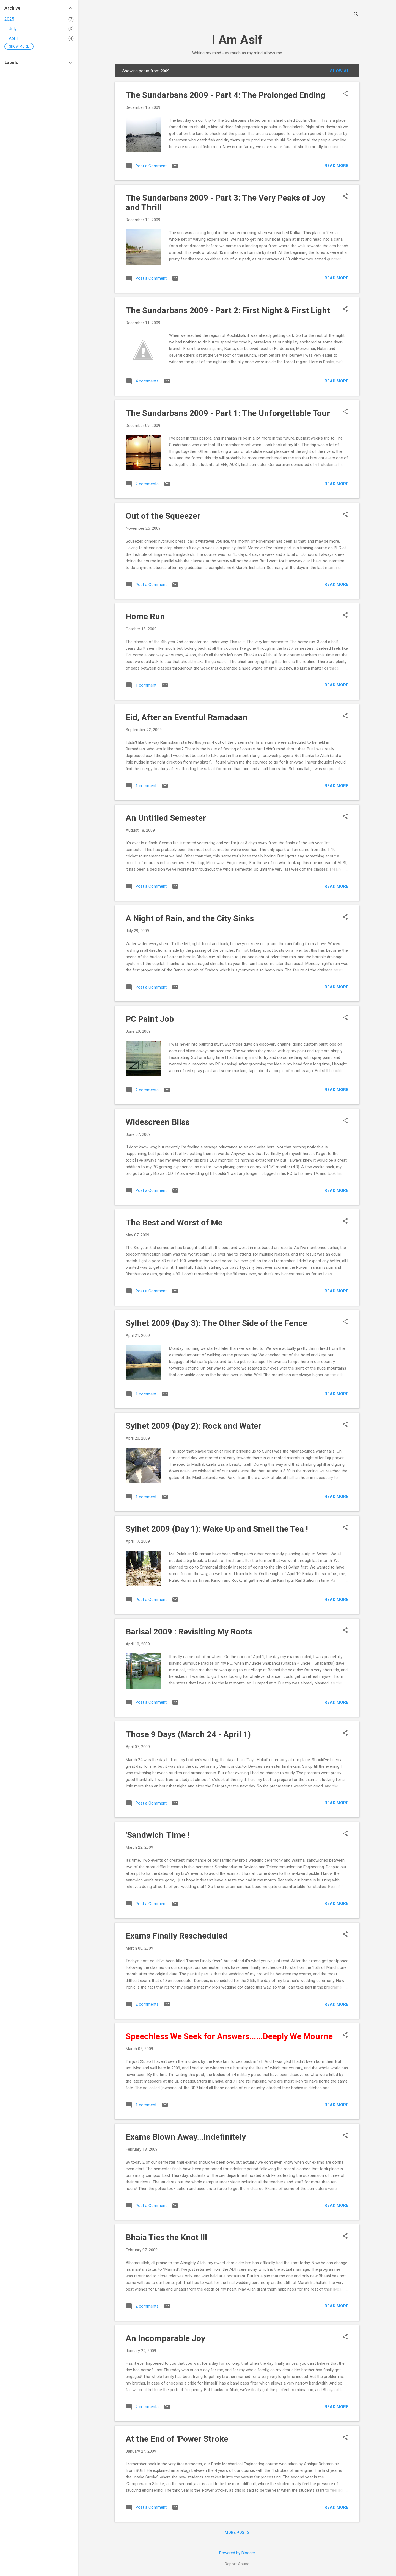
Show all (341, 70)
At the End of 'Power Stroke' (178, 2439)
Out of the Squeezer (163, 516)
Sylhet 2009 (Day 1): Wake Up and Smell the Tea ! (217, 1529)
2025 (9, 19)
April (13, 38)
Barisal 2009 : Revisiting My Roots (189, 1631)
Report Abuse (237, 2563)
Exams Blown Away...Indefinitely (186, 2137)
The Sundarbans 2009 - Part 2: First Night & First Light (228, 310)
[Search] (356, 15)
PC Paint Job (150, 1019)
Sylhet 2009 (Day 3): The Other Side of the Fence (216, 1323)
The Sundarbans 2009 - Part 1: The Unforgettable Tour (228, 413)
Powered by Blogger (237, 2552)
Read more (336, 165)
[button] (345, 94)
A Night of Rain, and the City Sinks (190, 918)
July (13, 28)
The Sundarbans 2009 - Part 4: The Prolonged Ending (225, 95)
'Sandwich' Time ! (158, 1835)
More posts (237, 2532)
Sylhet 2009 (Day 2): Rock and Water (194, 1426)
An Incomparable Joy (165, 2338)
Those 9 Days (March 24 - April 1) (188, 1734)
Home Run (145, 616)
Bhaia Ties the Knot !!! (166, 2237)
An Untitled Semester (166, 818)
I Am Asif (237, 39)
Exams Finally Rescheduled (176, 1936)
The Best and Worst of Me (174, 1222)
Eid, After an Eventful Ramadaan (187, 717)
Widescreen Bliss (157, 1122)
